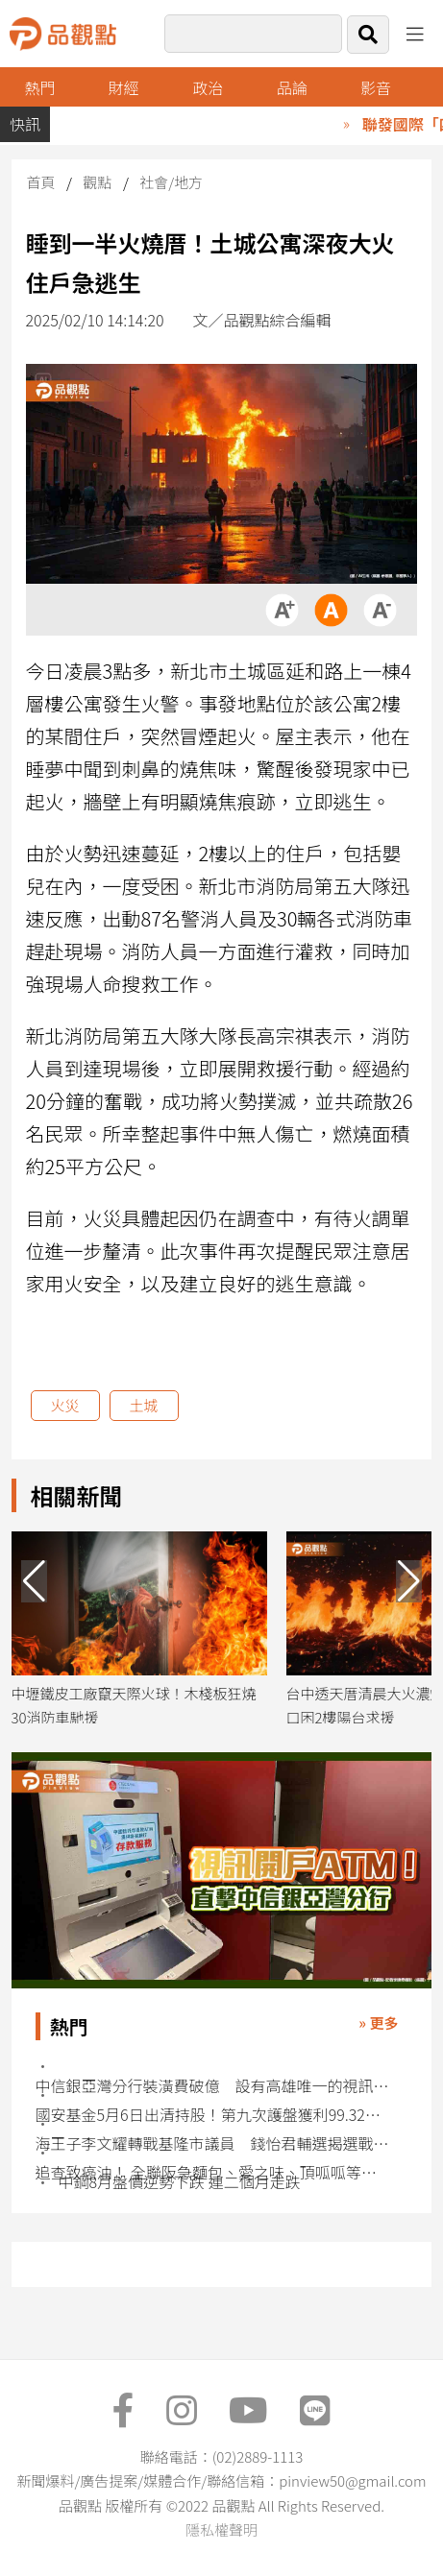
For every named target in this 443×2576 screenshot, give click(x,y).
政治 (207, 87)
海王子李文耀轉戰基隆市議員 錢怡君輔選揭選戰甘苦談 (213, 2143)
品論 (292, 87)
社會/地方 (171, 182)
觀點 (97, 182)
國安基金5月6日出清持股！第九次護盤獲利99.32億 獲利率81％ (213, 2114)
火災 (65, 1405)
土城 (144, 1405)
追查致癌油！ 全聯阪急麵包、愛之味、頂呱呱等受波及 (213, 2172)
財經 (124, 87)
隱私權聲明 (221, 2529)
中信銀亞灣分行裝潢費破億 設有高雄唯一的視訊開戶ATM (213, 2086)
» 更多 (378, 2022)
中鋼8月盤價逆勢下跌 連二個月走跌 (180, 2182)
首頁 (41, 182)
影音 (375, 87)
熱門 (39, 87)
